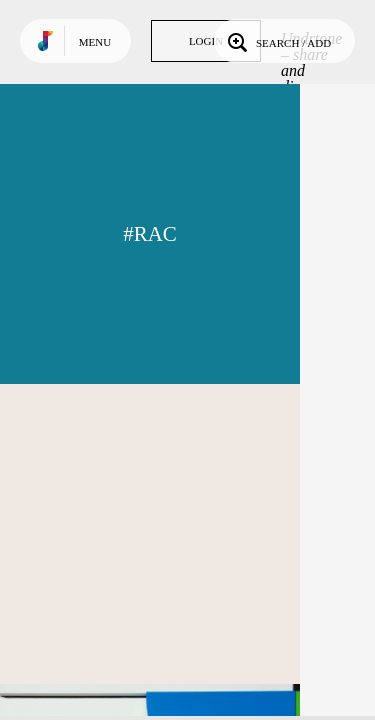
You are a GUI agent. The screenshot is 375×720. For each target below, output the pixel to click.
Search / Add (277, 41)
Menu (95, 42)
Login (206, 41)
